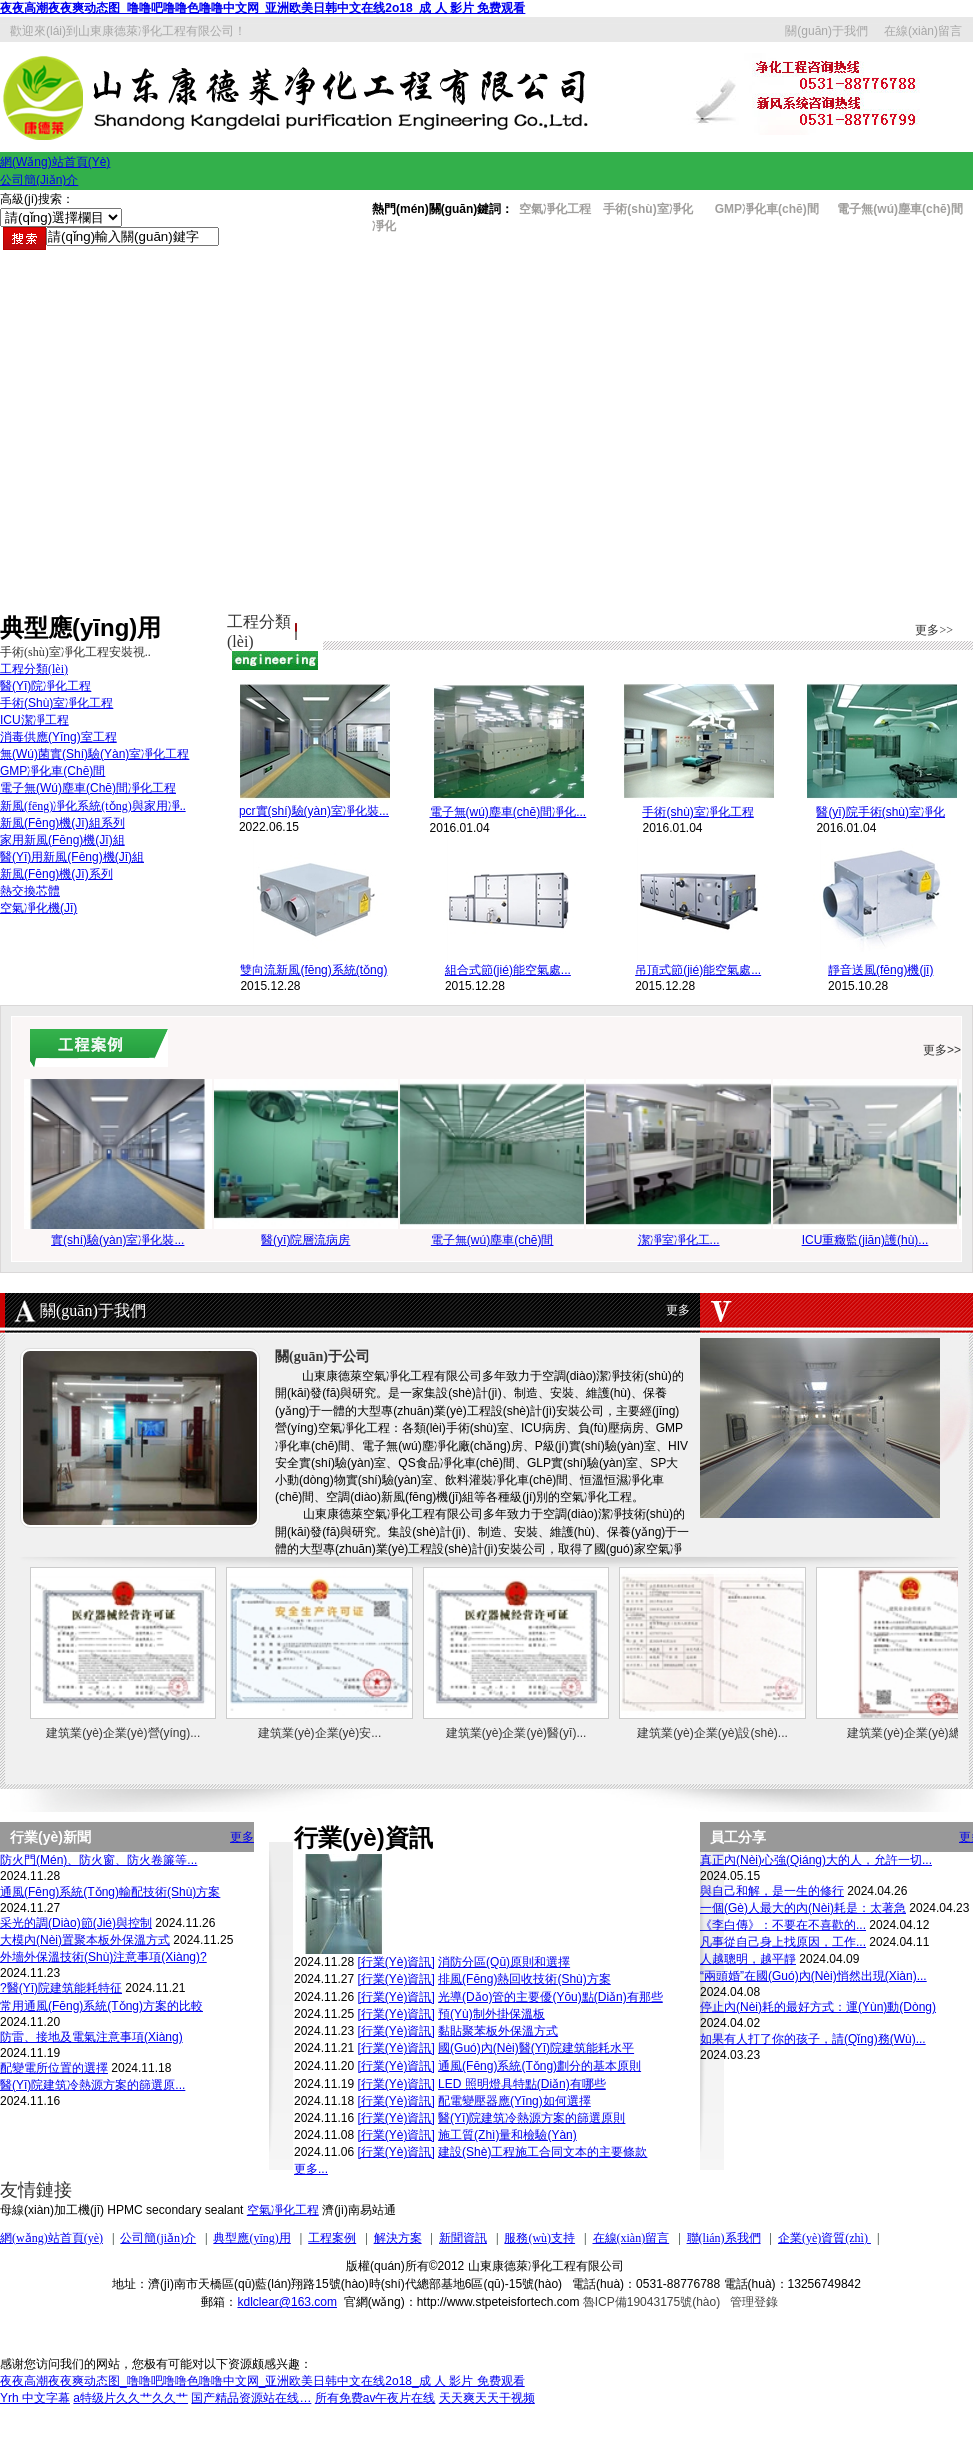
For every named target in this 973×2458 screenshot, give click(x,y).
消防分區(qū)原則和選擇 (504, 1962)
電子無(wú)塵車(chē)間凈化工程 (88, 788)
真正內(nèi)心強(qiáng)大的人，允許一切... (816, 1860)
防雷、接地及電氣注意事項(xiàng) (91, 2037)
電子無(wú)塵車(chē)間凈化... (508, 812)
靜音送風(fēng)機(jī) (880, 970)
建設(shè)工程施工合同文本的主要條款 (542, 2152)
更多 (678, 1310)
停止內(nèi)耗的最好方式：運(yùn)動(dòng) (818, 2007)
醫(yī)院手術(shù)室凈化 (880, 812)
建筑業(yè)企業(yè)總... (908, 1733)
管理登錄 (754, 2302)
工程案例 (332, 2238)
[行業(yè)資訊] (395, 1962)
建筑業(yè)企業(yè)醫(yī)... (516, 1733)
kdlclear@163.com (287, 2302)
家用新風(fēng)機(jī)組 (62, 840)
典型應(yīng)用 (251, 2238)
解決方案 (398, 2238)
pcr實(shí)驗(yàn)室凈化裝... (314, 811)
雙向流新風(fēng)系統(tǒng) (313, 970)
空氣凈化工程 (283, 2210)
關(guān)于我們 (826, 31)
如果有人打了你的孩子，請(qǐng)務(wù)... (813, 2039)
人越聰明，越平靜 (748, 1959)
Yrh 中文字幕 (35, 2398)
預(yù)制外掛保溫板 (491, 2014)
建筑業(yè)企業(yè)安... (319, 1733)
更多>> (934, 630)
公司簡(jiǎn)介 (158, 2238)
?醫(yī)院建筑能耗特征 (61, 1988)
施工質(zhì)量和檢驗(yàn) (507, 2135)
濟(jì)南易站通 (359, 2210)
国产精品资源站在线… (251, 2398)
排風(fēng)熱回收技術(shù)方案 (524, 1979)
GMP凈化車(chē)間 (764, 209)
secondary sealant (194, 2210)
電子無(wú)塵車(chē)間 (492, 1240)
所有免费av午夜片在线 (375, 2398)
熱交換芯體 (30, 891)
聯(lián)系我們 (724, 2238)
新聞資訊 (463, 2238)
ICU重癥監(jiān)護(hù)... (865, 1240)
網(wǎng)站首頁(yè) (51, 2238)
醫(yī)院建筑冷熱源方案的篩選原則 (531, 2118)
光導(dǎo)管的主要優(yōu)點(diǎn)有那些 (550, 1997)
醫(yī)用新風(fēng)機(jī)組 (72, 857)
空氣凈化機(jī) (38, 908)
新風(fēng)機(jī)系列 (56, 874)
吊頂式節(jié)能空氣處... (698, 970)
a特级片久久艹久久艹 (130, 2398)
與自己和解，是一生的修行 (772, 1891)
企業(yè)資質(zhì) (824, 2238)
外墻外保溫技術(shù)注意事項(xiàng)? (103, 1957)
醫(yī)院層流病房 (305, 1240)
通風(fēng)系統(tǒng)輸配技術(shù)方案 (110, 1892)
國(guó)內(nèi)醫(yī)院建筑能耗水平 (536, 2048)
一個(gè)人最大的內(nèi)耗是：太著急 (803, 1908)
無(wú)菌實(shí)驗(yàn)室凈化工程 (94, 754)
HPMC (124, 2210)
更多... (311, 2169)
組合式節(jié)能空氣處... (508, 970)
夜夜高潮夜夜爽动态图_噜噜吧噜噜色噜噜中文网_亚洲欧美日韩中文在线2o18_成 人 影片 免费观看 (262, 8)
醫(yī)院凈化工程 (45, 686)
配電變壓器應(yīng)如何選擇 (514, 2101)
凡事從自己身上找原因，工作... (783, 1942)
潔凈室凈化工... (679, 1240)
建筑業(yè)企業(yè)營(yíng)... (123, 1733)
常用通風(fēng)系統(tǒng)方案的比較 (101, 2006)
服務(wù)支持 (539, 2238)
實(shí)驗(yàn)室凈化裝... (117, 1240)
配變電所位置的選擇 (54, 2068)
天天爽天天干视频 (487, 2398)
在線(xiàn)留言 (923, 31)
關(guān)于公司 (322, 1356)
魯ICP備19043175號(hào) (651, 2302)
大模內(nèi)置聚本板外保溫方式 (85, 1940)
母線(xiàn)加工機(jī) (52, 2210)
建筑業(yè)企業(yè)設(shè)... (712, 1733)
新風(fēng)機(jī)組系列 (62, 823)
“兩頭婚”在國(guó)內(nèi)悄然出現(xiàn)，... (813, 1976)
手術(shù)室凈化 (647, 209)
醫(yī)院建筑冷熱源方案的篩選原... (92, 2085)
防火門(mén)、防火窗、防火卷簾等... (98, 1860)
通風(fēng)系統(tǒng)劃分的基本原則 (539, 2066)
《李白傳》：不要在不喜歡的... (783, 1925)
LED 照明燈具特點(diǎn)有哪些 (522, 2084)
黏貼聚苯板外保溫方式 (498, 2031)
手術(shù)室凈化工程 (697, 812)
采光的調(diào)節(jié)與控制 (76, 1923)
